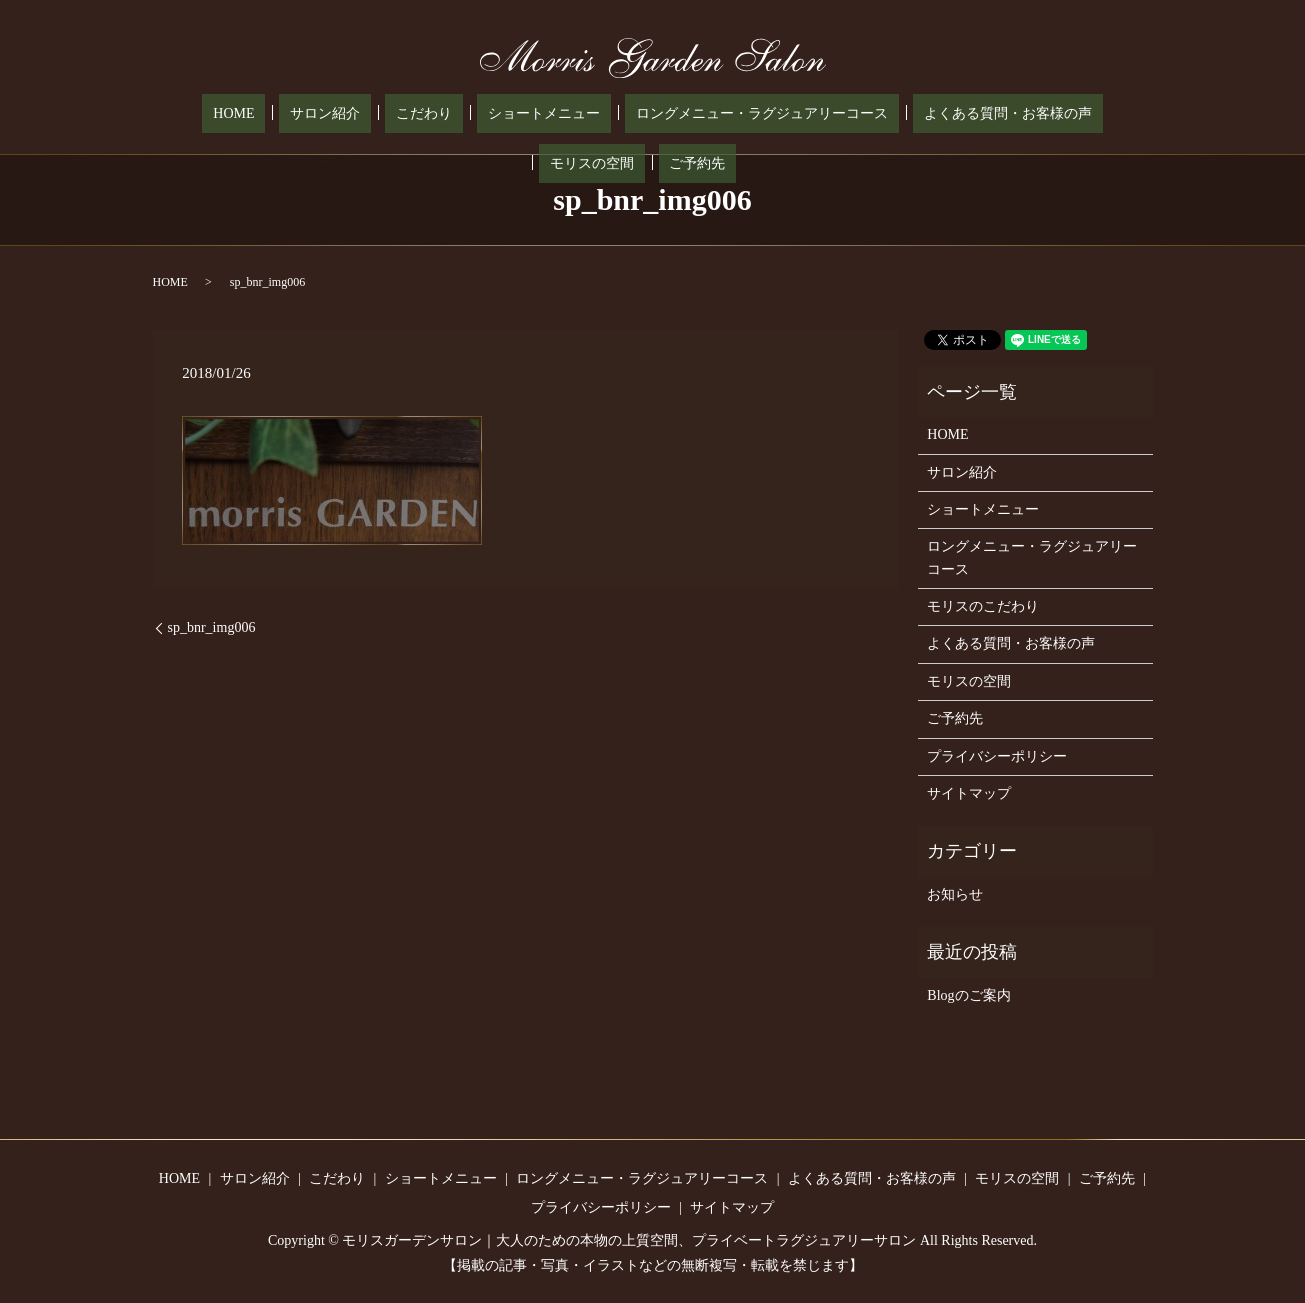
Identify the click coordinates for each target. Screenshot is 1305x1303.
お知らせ (955, 894)
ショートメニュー (434, 114)
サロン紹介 (259, 114)
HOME (189, 114)
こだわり (336, 114)
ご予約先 (1078, 114)
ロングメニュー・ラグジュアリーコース (630, 114)
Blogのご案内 (968, 995)
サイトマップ (969, 793)
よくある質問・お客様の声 (854, 114)
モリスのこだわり (983, 606)
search (1128, 114)
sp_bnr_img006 (212, 627)
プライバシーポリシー (997, 756)
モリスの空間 (994, 114)
